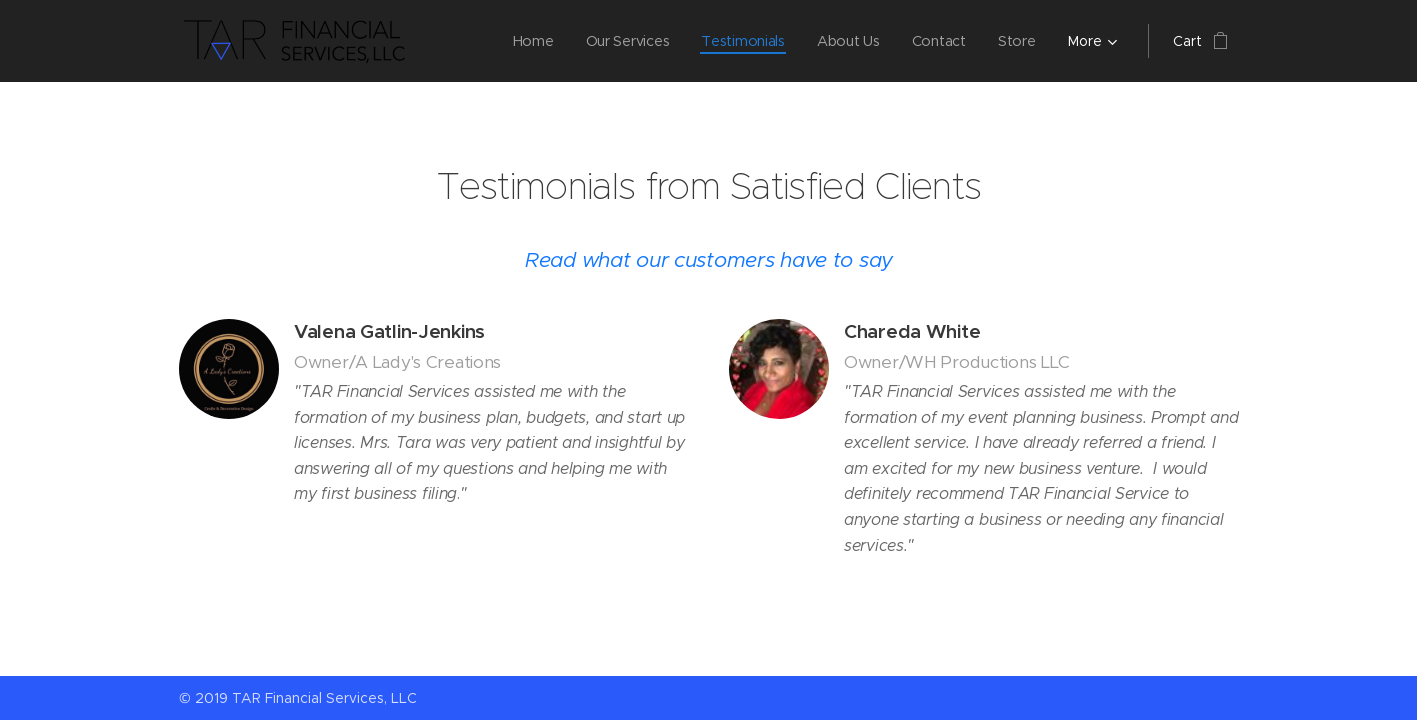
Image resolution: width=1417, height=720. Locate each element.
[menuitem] (531, 41)
